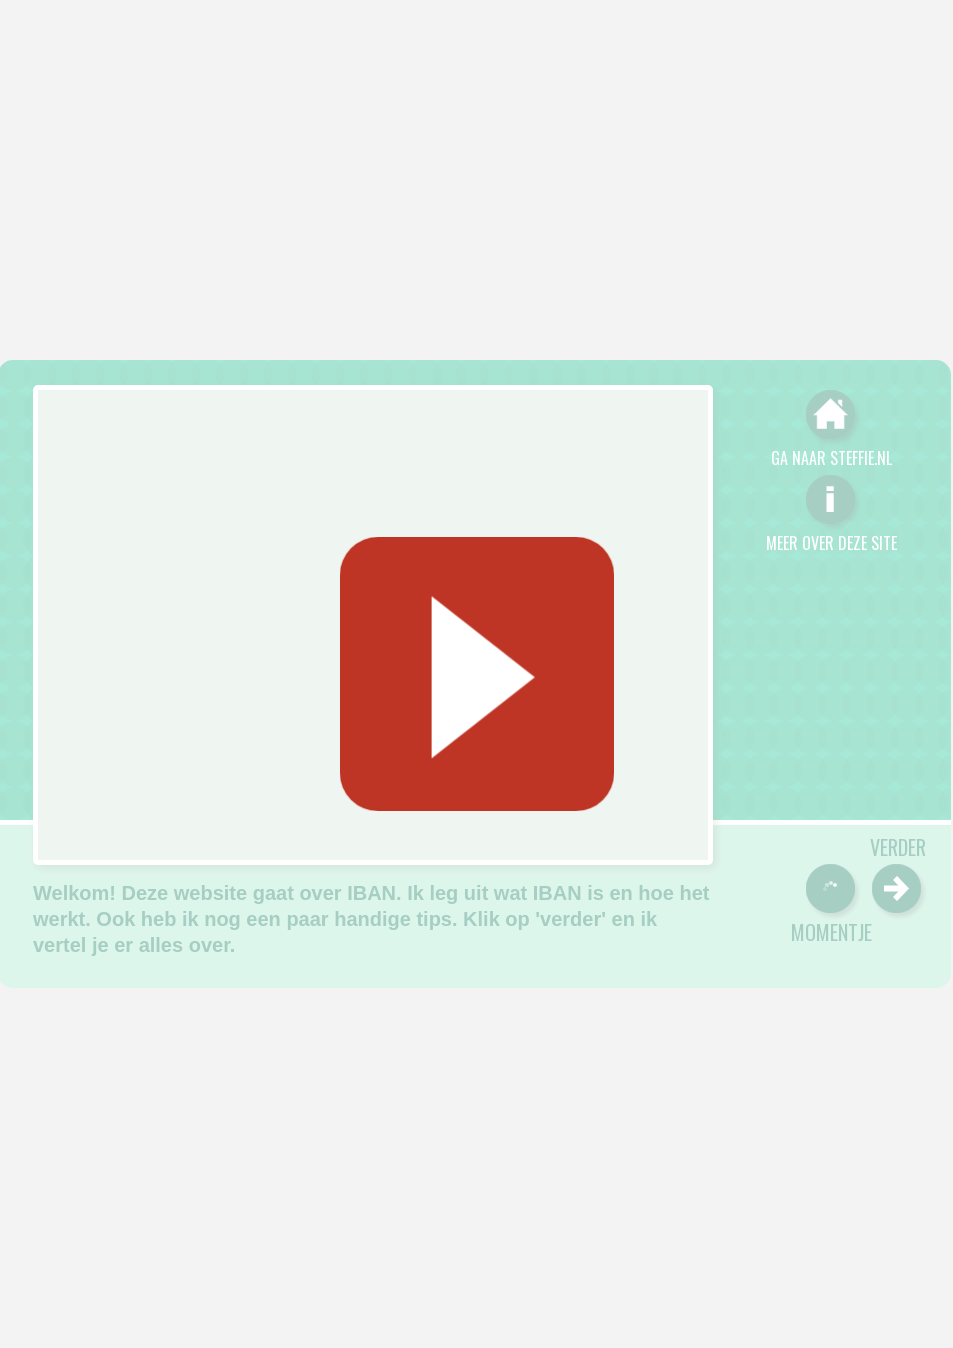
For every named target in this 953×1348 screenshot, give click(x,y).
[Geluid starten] (476, 674)
